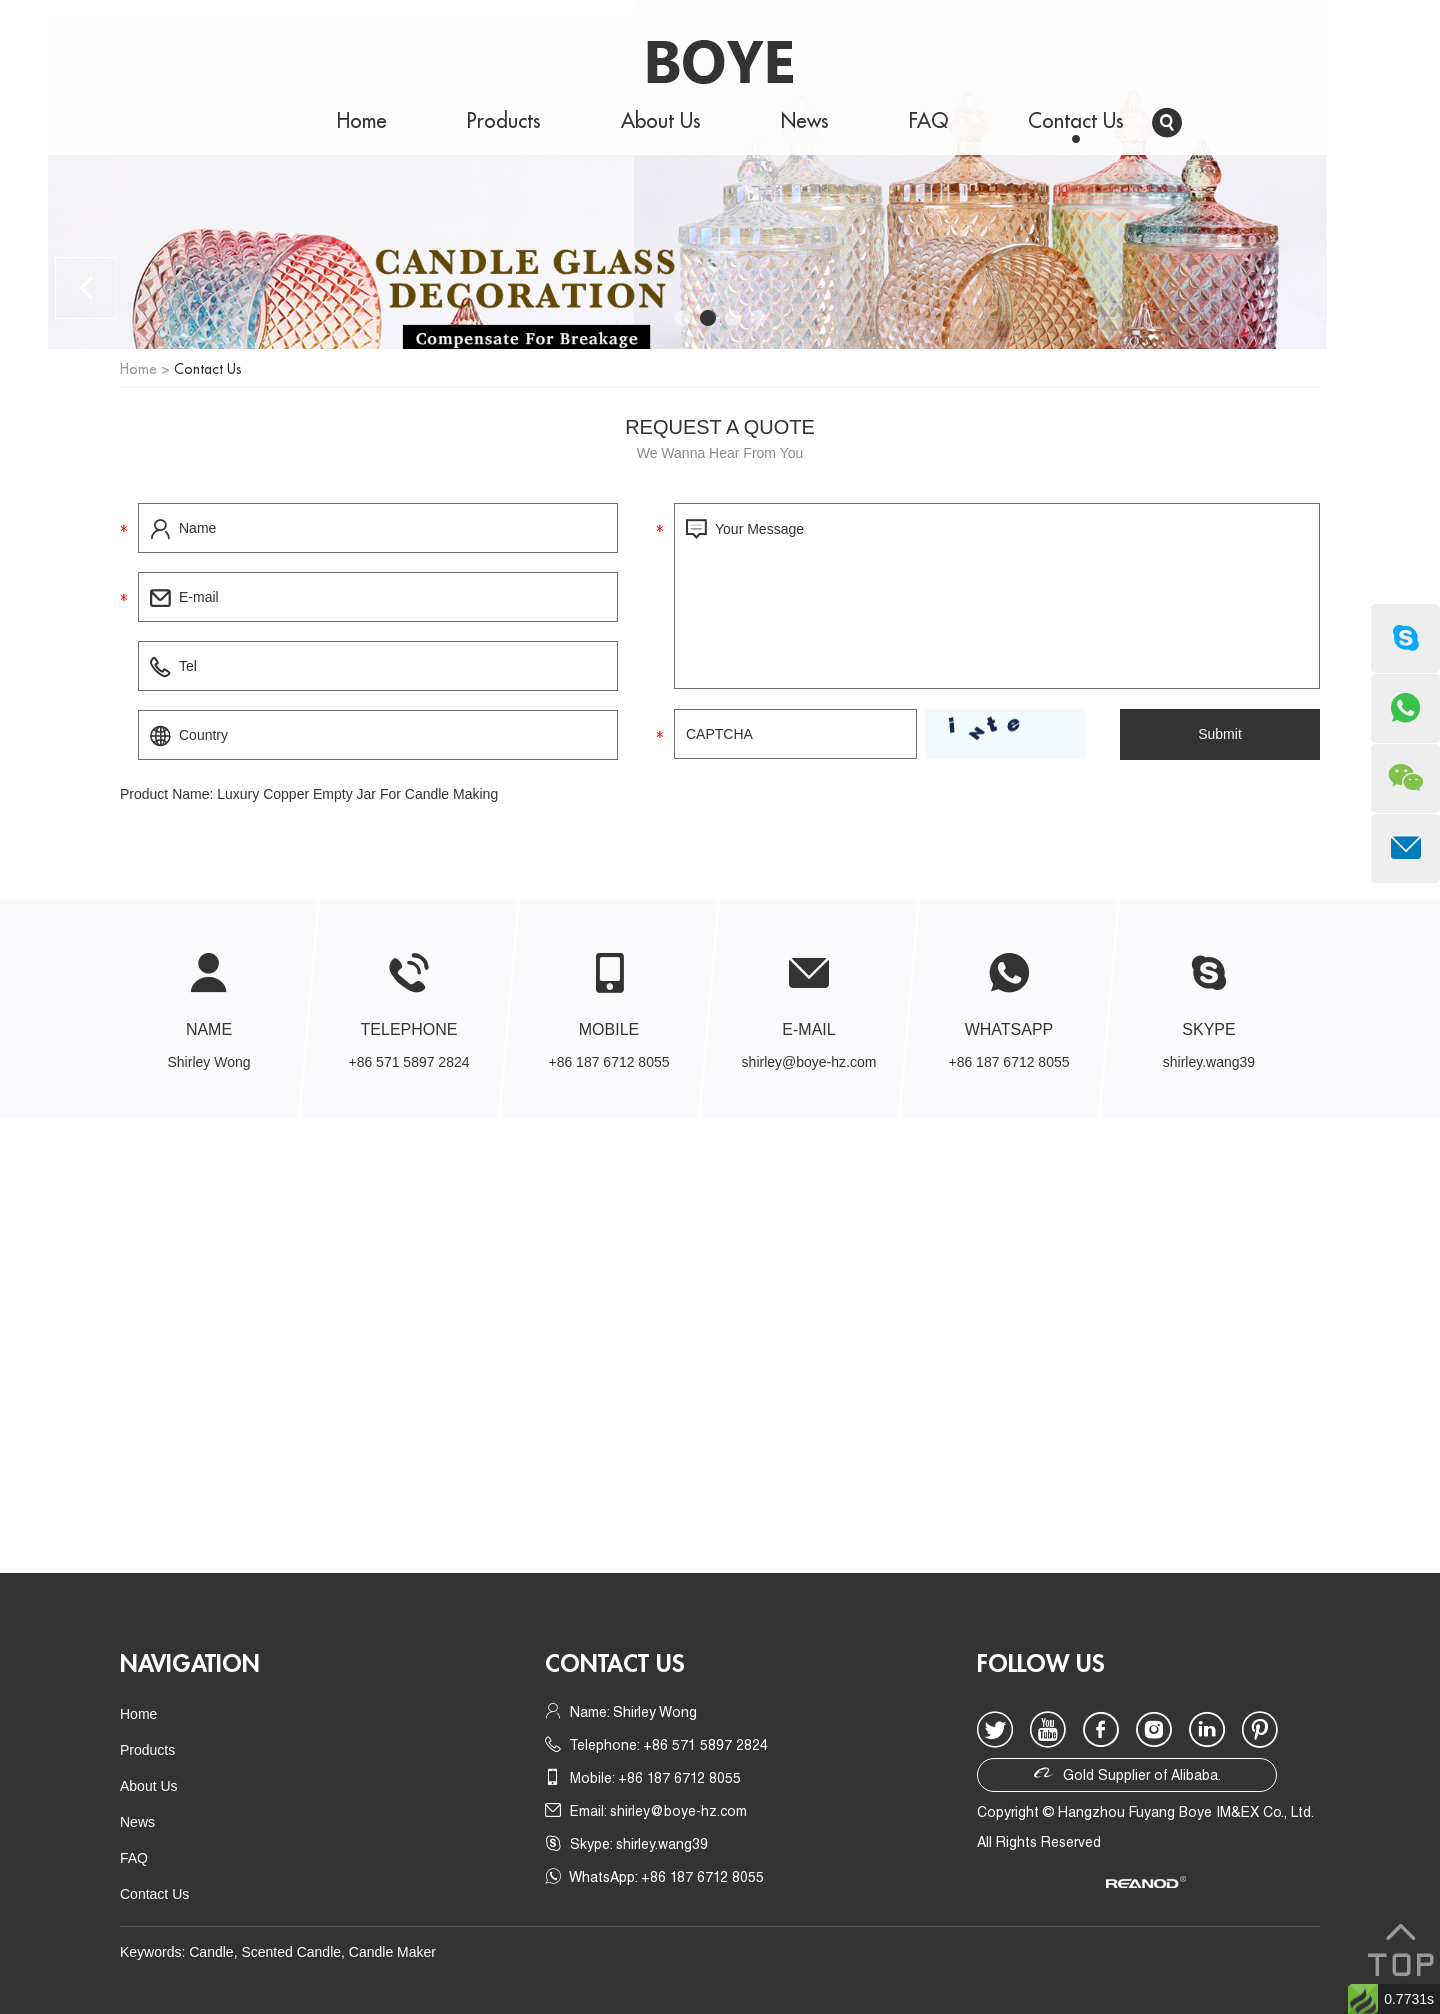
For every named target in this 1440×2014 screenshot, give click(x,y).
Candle (211, 1952)
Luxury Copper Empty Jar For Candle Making (357, 794)
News (805, 121)
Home (362, 121)
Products (504, 121)
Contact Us (1076, 121)
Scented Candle (291, 1952)
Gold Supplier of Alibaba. (1127, 1773)
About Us (661, 121)
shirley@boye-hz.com (809, 1062)
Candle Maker (392, 1952)
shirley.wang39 (1209, 1062)
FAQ (928, 121)
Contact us (615, 1664)
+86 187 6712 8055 (1008, 1062)
